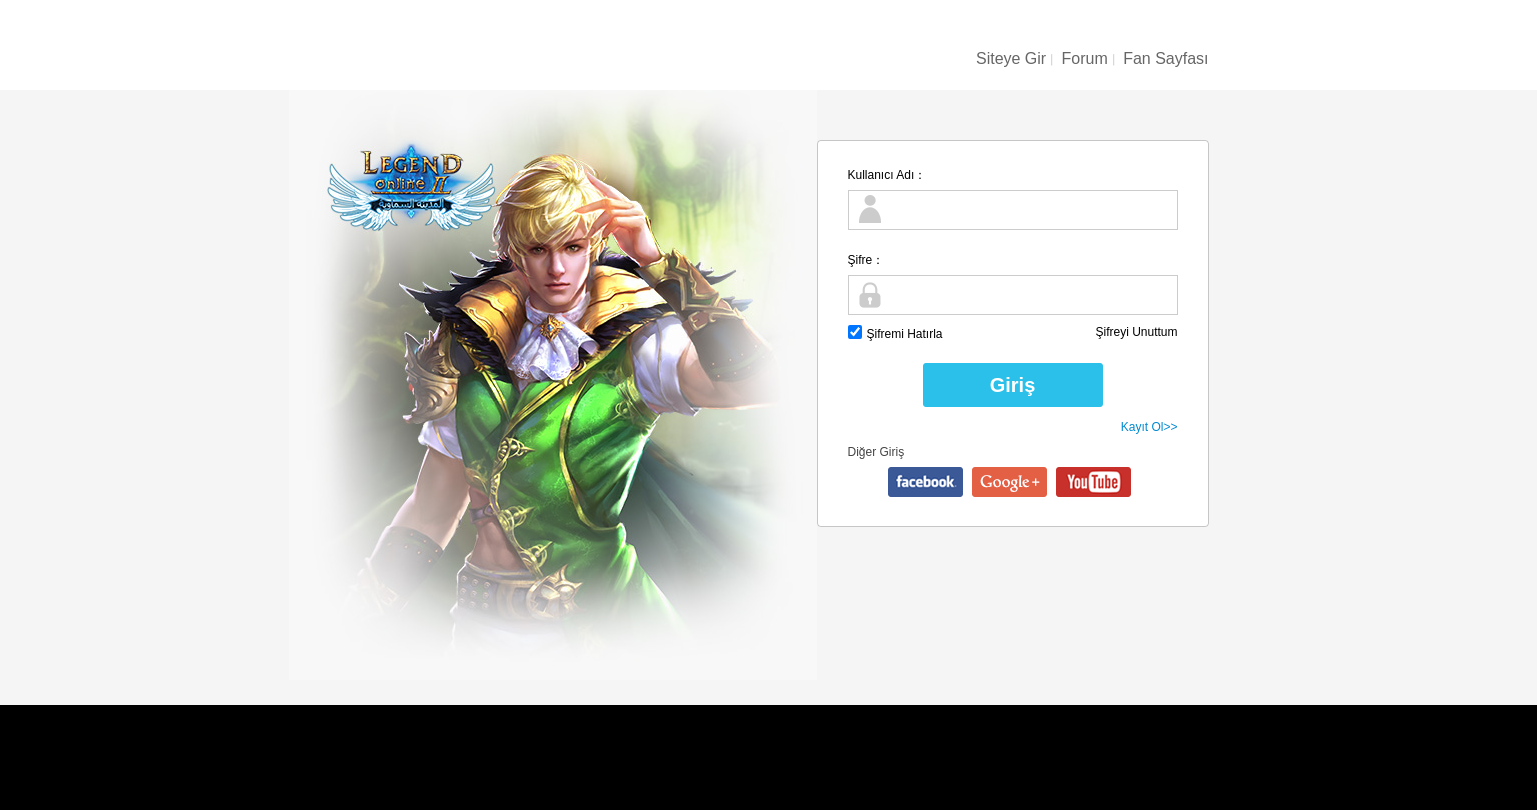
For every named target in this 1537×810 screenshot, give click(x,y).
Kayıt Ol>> (1149, 427)
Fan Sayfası (1165, 58)
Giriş (1013, 385)
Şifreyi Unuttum (1136, 332)
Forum (1085, 58)
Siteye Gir (1011, 58)
